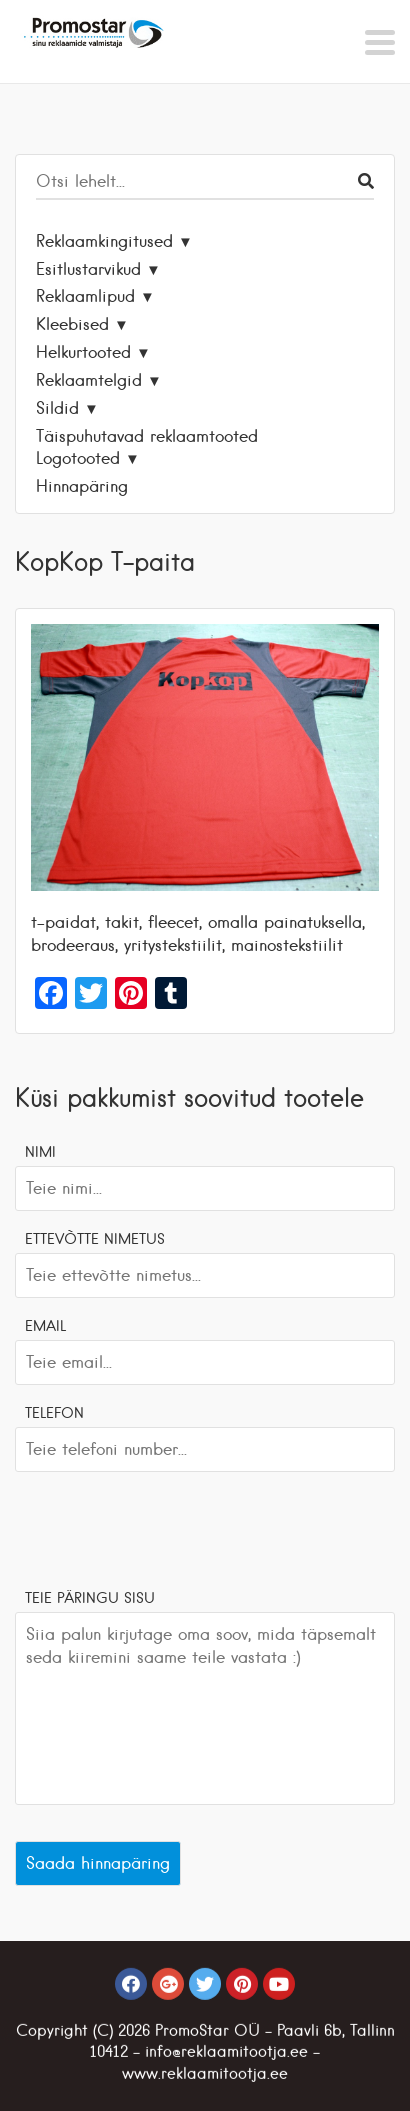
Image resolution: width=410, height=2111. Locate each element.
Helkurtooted (83, 352)
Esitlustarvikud (88, 269)
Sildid (57, 408)
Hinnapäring (82, 486)
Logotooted (78, 458)
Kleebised (72, 324)
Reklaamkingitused (104, 241)
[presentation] (167, 1527)
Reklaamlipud (85, 296)
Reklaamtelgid (89, 380)
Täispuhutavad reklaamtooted (147, 436)
